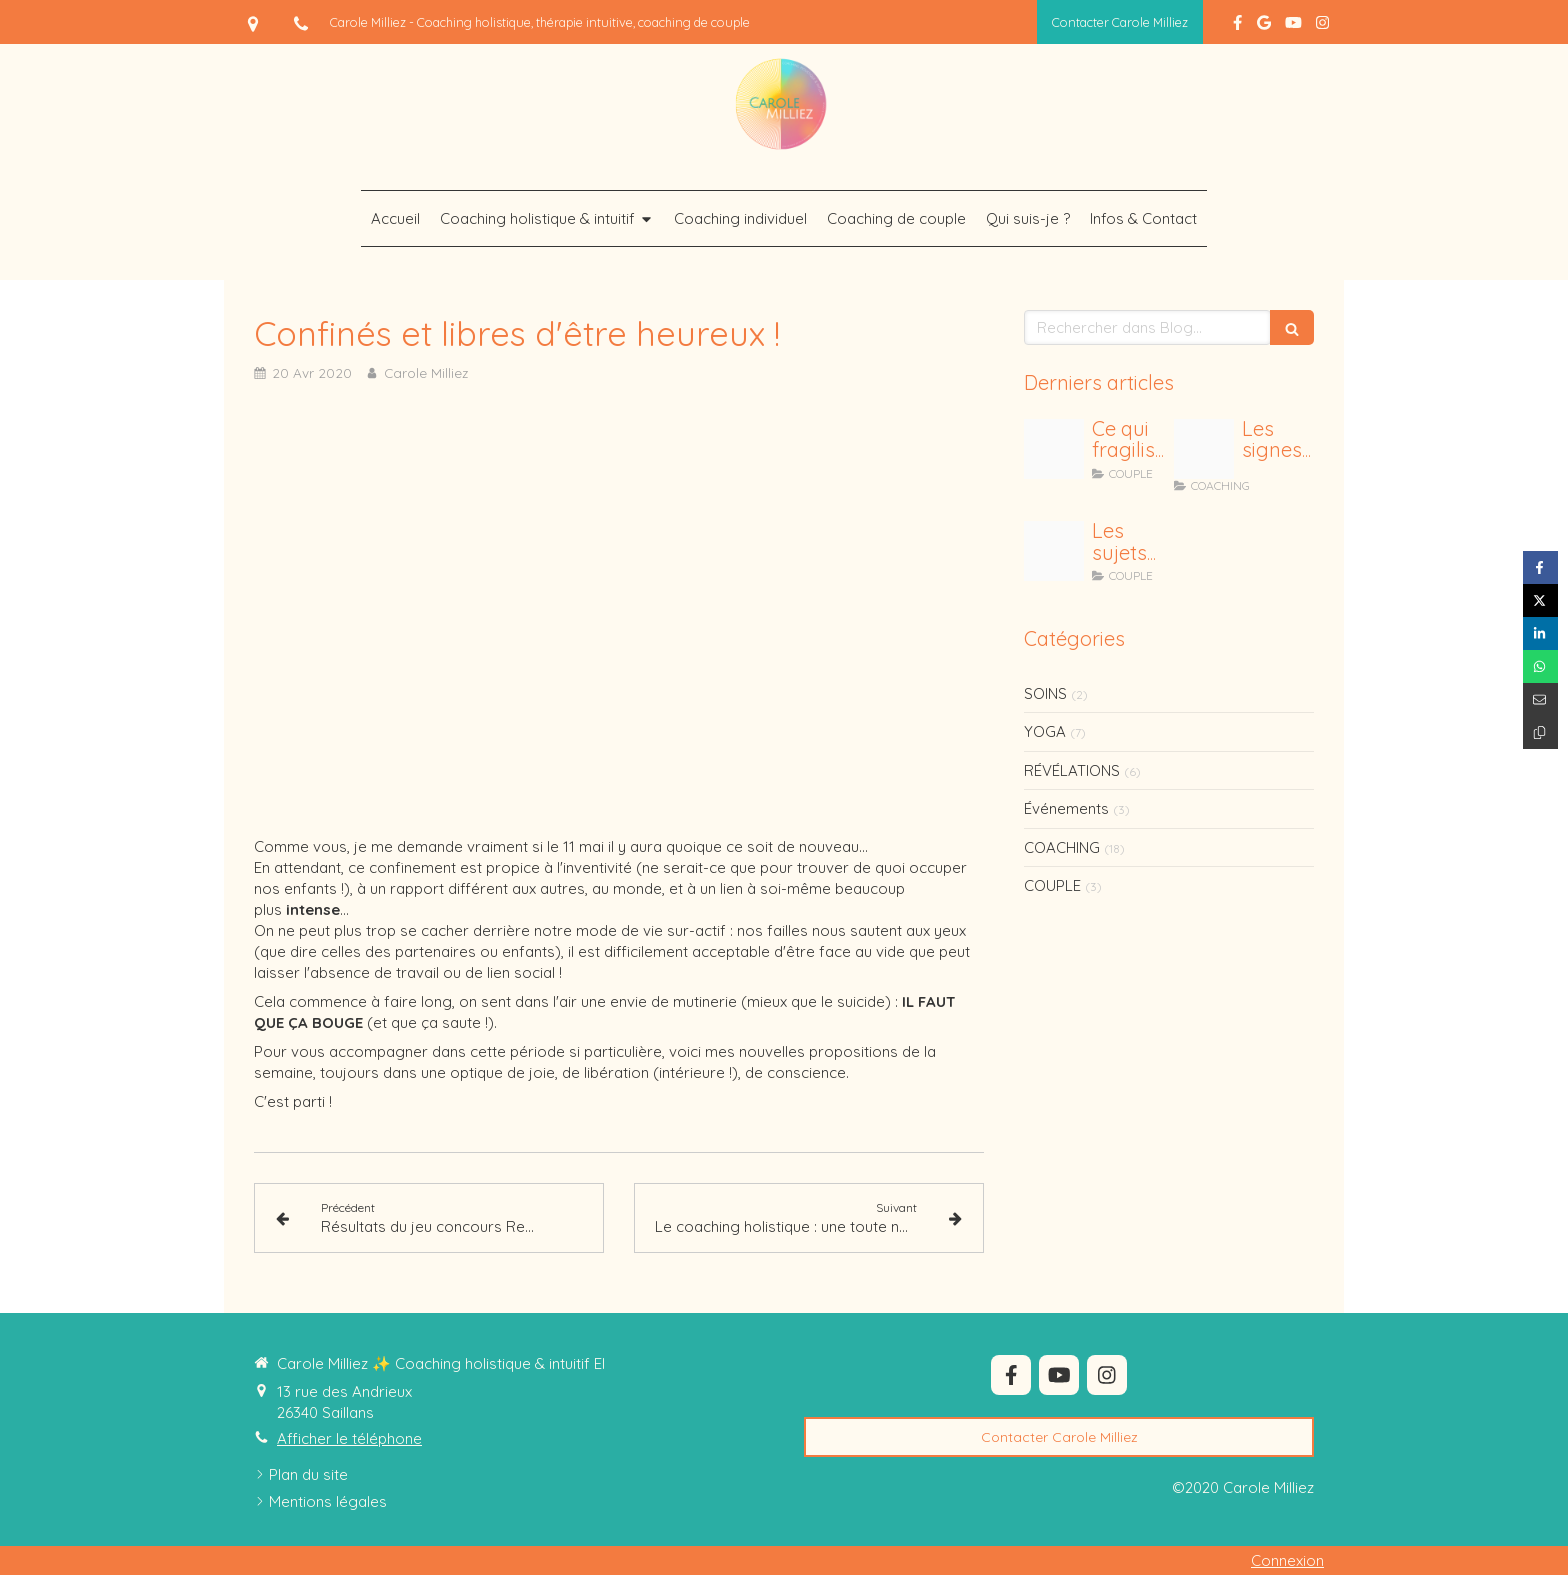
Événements (1066, 808)
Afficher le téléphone (349, 1438)
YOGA (1045, 731)
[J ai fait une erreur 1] (1054, 449)
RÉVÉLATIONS (1072, 770)
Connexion (1287, 1560)
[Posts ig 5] (1054, 551)
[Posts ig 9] (1204, 449)
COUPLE (1052, 885)
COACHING (1062, 847)
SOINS (1045, 693)
